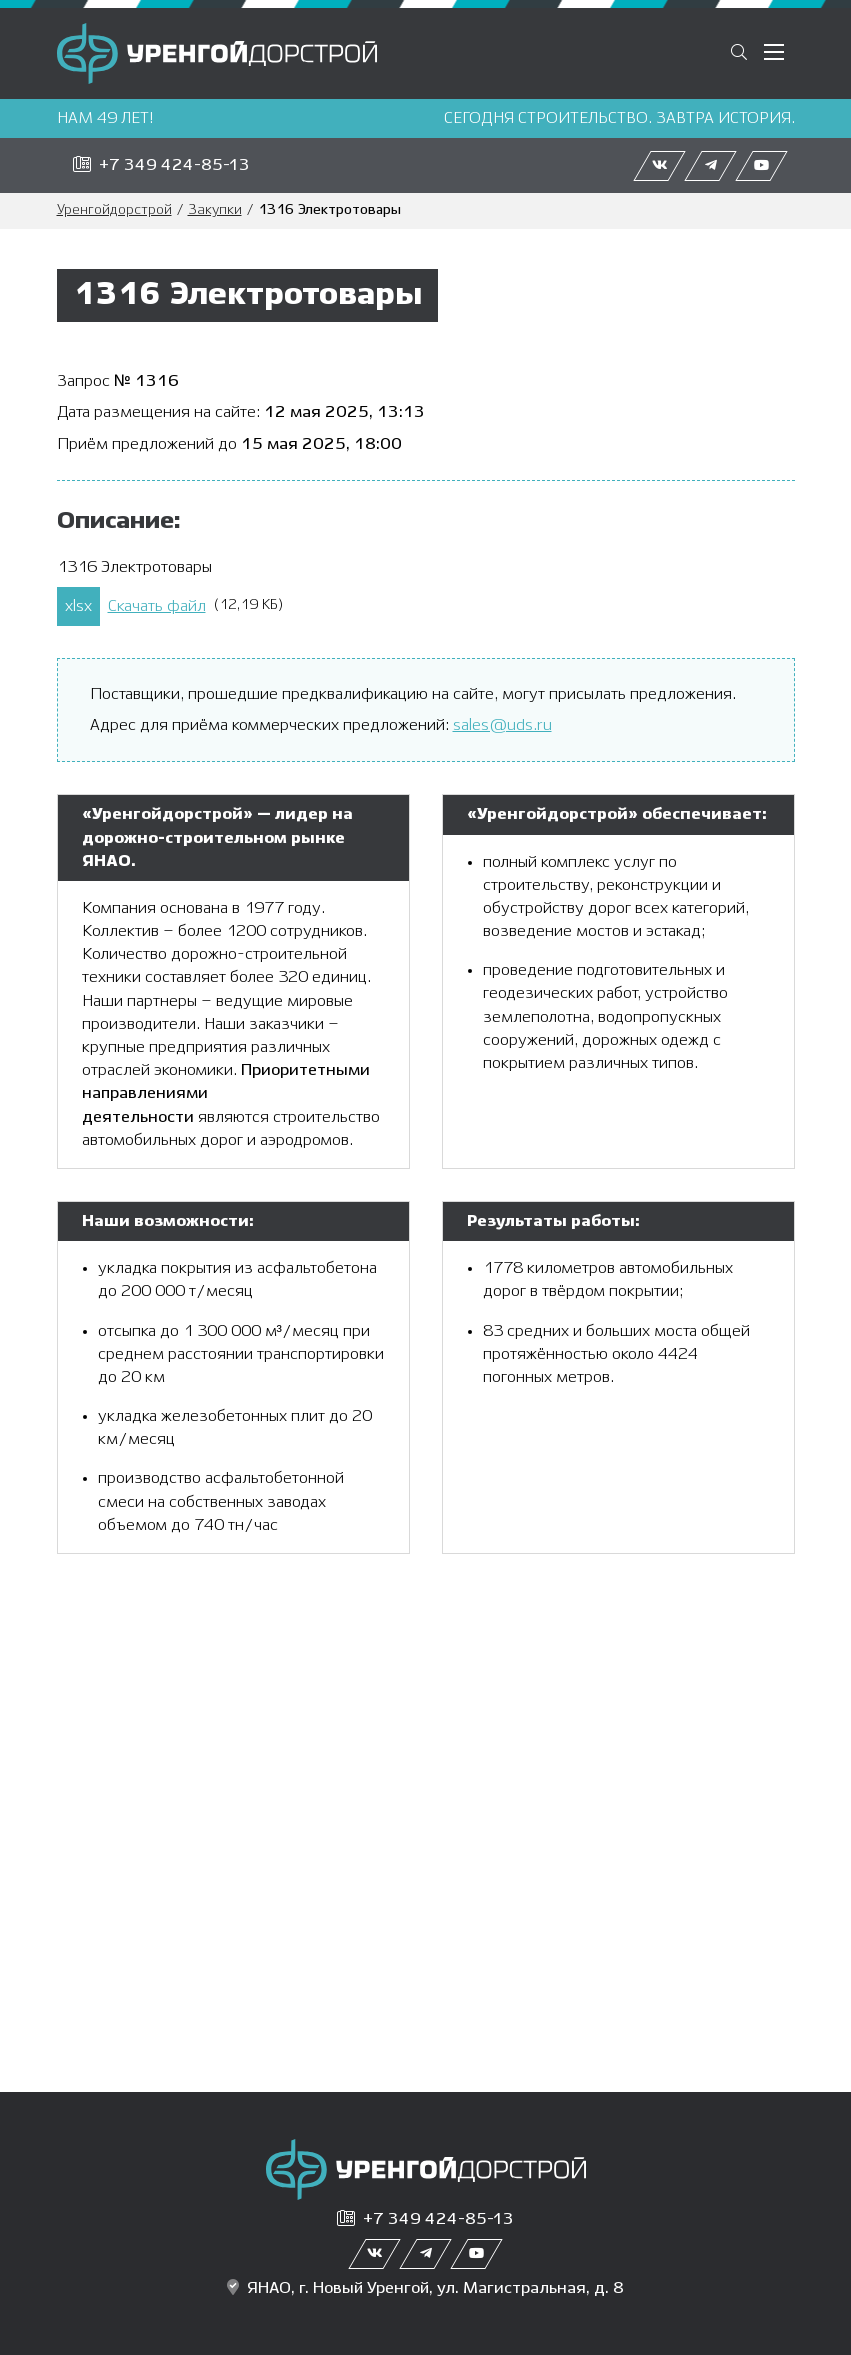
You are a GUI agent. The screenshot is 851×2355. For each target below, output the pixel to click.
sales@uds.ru (502, 725)
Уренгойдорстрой (114, 210)
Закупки (215, 210)
